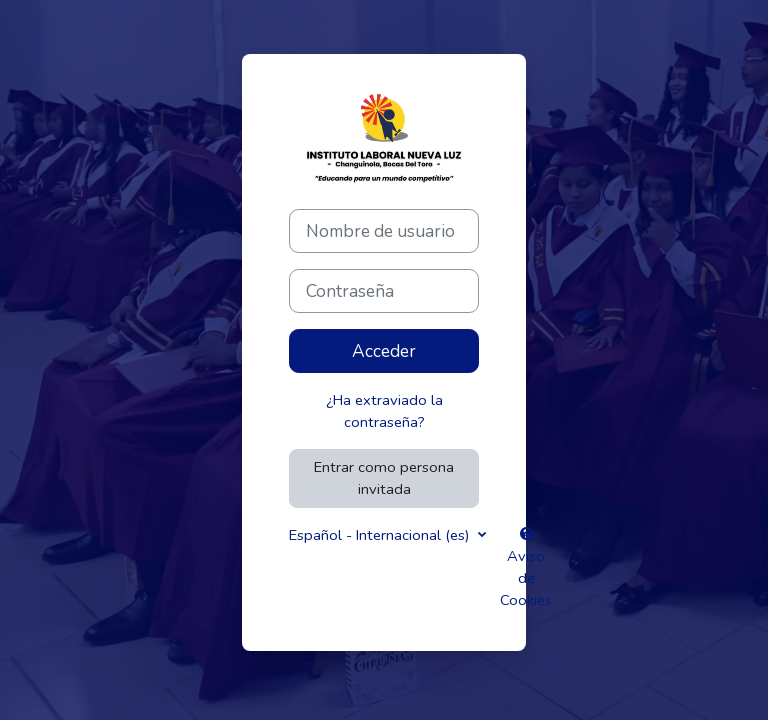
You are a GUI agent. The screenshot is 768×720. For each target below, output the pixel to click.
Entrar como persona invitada (384, 478)
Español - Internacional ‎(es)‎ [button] (381, 535)
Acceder (384, 351)
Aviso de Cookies (526, 569)
